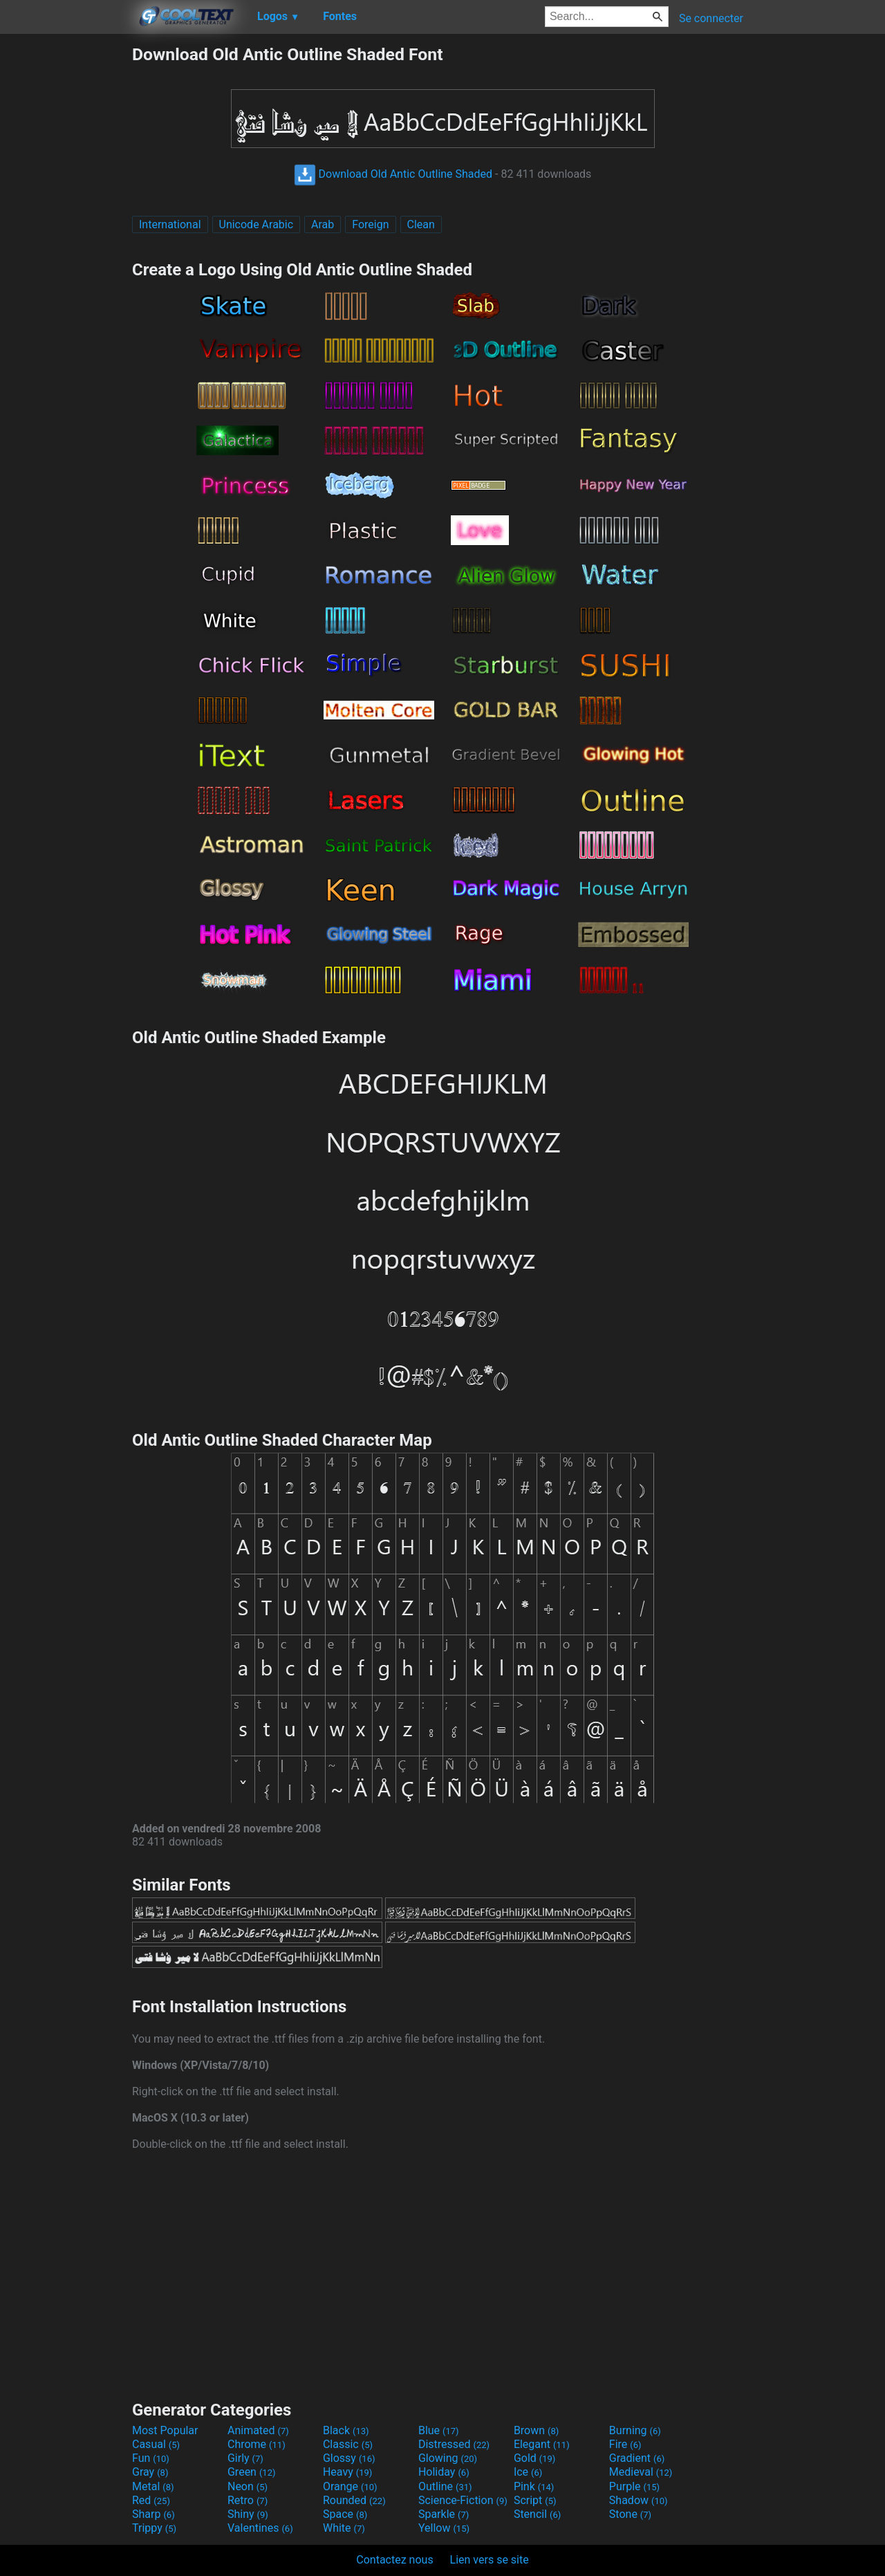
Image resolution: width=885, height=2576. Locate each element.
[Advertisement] (65, 251)
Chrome (256, 2444)
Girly (245, 2458)
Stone (630, 2514)
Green (251, 2471)
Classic (348, 2444)
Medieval (641, 2471)
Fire (625, 2444)
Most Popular (165, 2430)
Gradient (636, 2458)
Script (535, 2500)
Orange (350, 2486)
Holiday (443, 2471)
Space (345, 2514)
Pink (534, 2486)
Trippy (154, 2527)
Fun (150, 2458)
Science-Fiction (462, 2500)
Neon (247, 2486)
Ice (528, 2471)
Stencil (537, 2514)
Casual (156, 2444)
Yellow (443, 2527)
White (344, 2527)
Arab (322, 224)
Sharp (153, 2514)
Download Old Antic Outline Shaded (393, 174)
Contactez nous (394, 2559)
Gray (150, 2471)
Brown (536, 2430)
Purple (634, 2486)
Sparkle (443, 2514)
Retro (247, 2500)
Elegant (542, 2444)
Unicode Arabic (256, 224)
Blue (438, 2430)
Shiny (247, 2514)
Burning (635, 2430)
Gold (535, 2458)
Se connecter (711, 18)
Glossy (349, 2458)
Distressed (454, 2444)
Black (346, 2430)
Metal (153, 2486)
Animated (258, 2430)
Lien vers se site (489, 2559)
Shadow (638, 2500)
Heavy (347, 2471)
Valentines (260, 2527)
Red (151, 2500)
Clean (421, 224)
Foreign (370, 224)
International (170, 224)
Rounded (354, 2500)
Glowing (447, 2458)
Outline (445, 2486)
